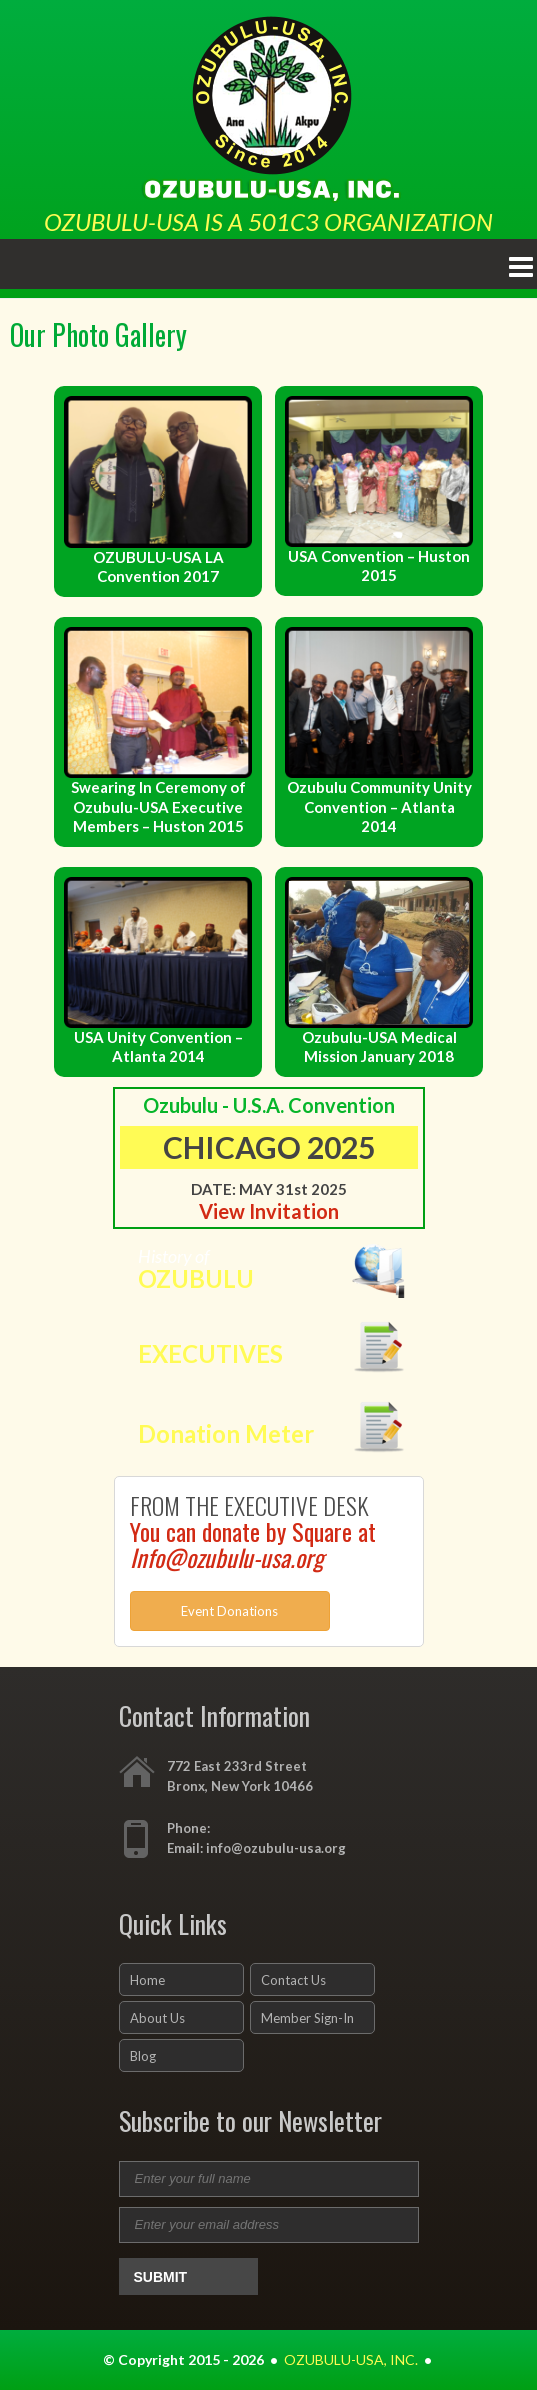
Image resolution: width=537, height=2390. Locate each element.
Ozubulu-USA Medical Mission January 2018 (379, 1047)
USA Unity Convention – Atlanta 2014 (158, 1047)
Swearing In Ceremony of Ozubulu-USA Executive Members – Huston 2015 (158, 806)
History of (281, 1269)
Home (147, 1980)
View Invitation (269, 1211)
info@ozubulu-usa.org (276, 1848)
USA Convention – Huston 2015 (379, 566)
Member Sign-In (307, 2018)
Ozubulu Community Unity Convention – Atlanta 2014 (379, 806)
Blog (143, 2056)
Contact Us (293, 1980)
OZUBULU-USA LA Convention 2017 (158, 567)
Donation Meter (226, 1433)
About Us (157, 2018)
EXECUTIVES (210, 1353)
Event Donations (229, 1611)
